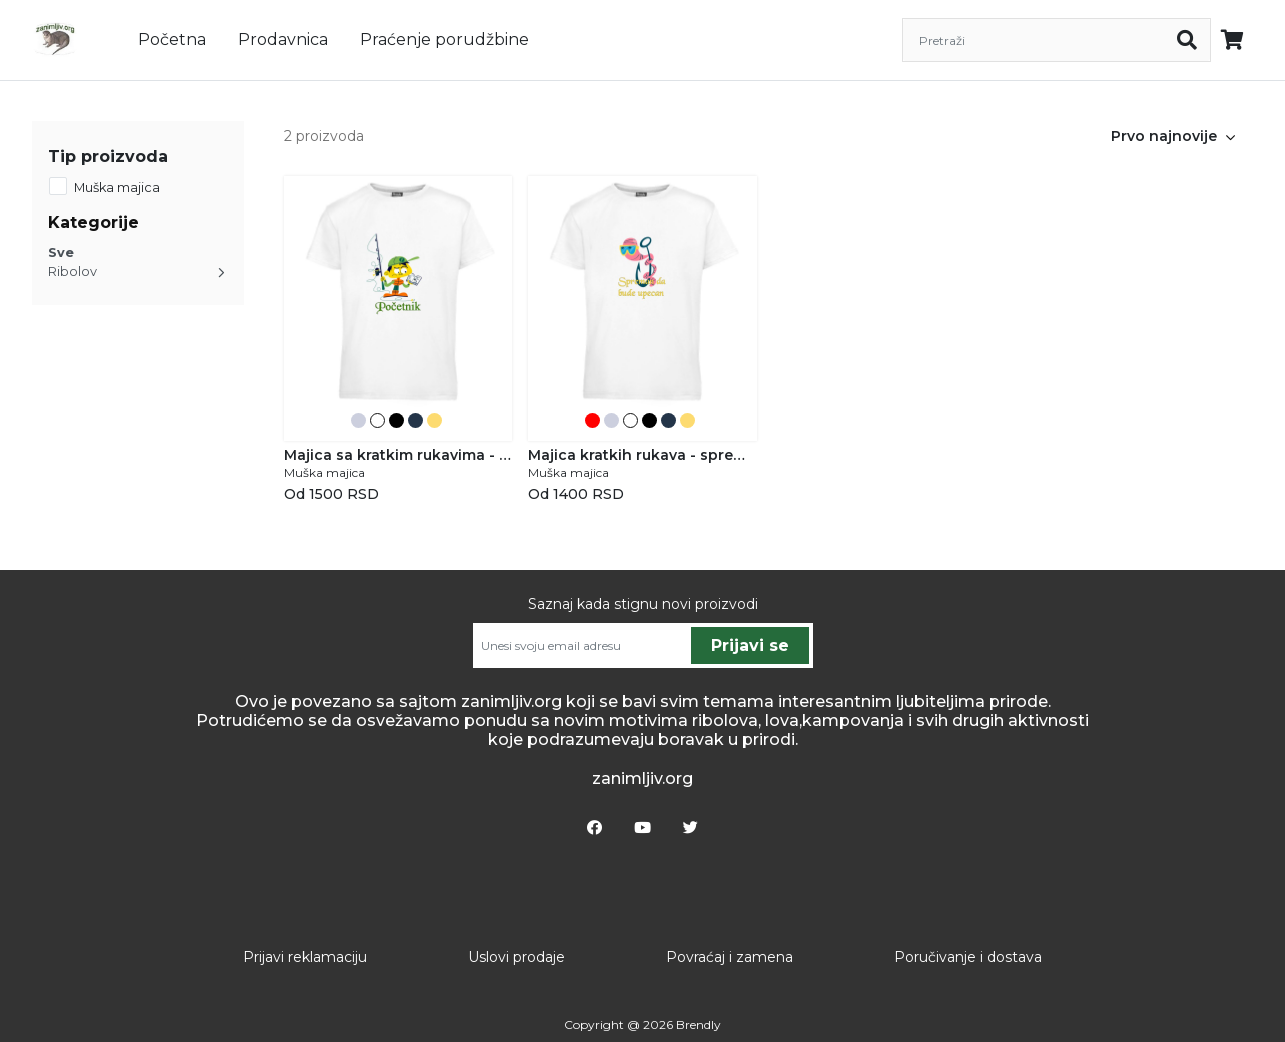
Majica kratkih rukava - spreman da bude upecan (642, 455)
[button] (1231, 136)
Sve (61, 252)
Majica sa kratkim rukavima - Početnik (398, 455)
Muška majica (117, 187)
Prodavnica (283, 39)
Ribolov (72, 271)
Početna (172, 39)
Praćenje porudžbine (444, 39)
